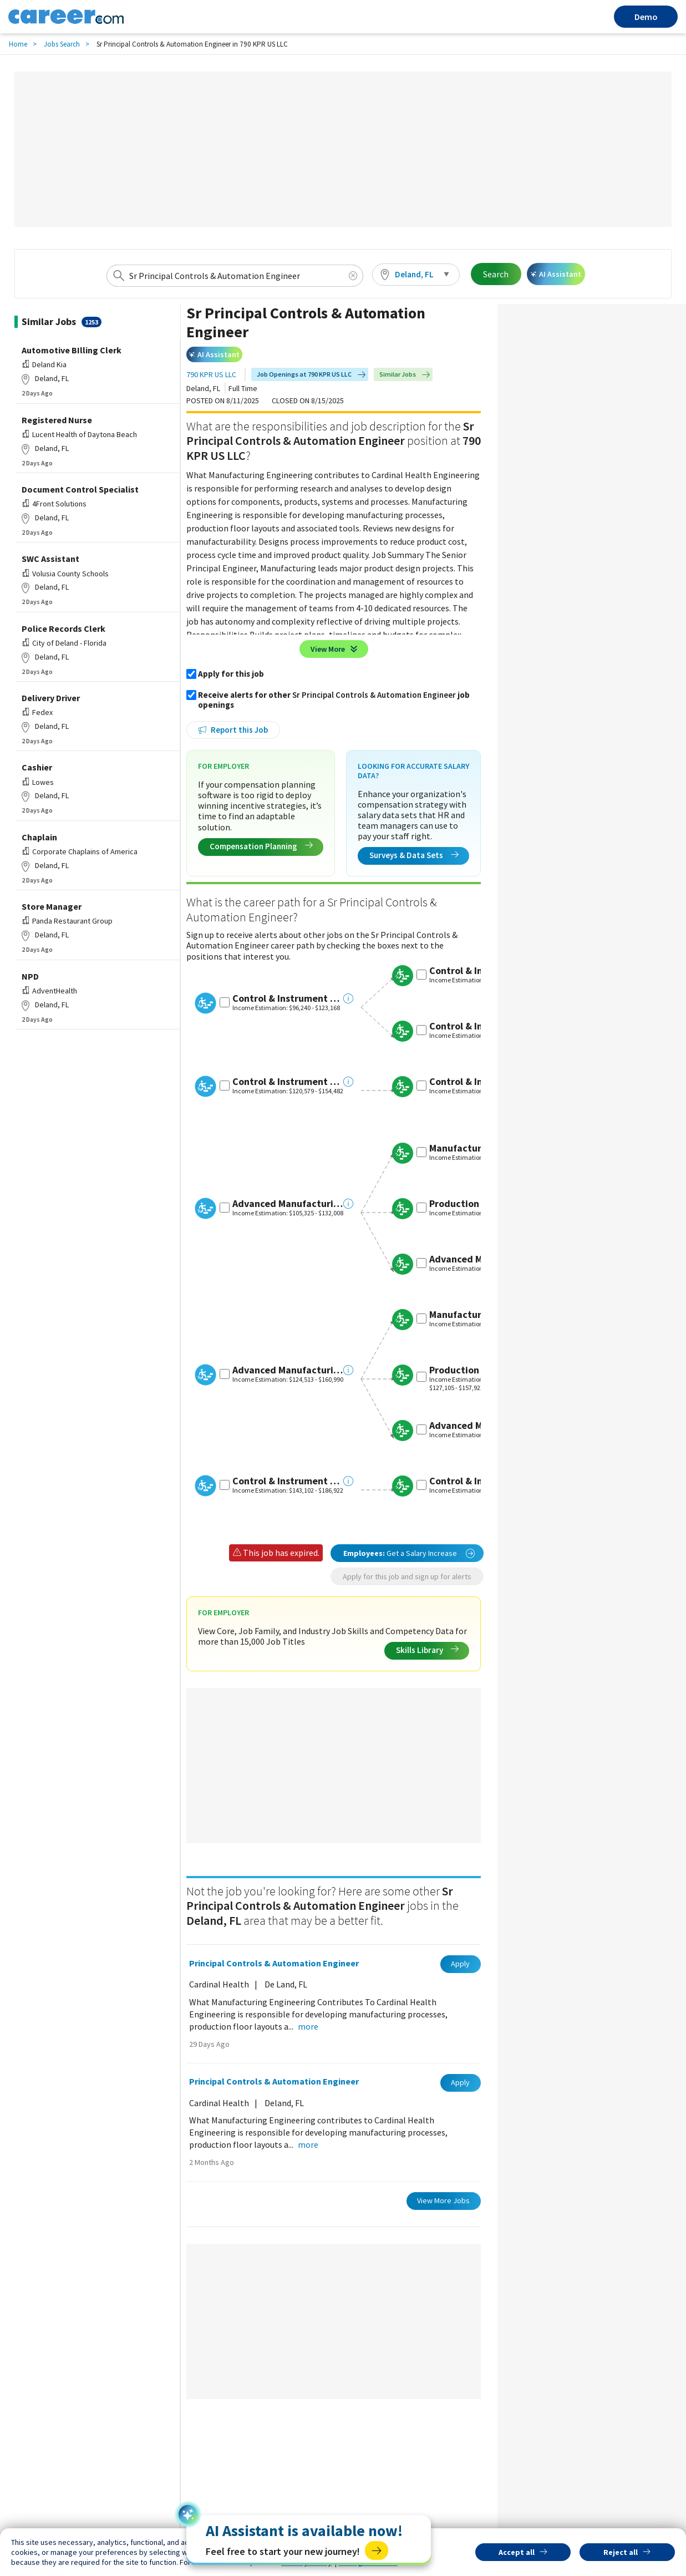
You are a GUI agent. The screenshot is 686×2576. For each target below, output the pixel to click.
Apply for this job (231, 674)
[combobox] (235, 276)
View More (328, 649)
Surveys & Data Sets (414, 855)
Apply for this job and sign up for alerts (407, 1576)
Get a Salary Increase (409, 1553)
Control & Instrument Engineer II (287, 998)
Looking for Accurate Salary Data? (413, 771)
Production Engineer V (479, 1370)
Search (496, 274)
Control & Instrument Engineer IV (287, 1481)
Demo (646, 16)
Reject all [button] (620, 2552)
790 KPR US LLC (211, 374)
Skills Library (427, 1650)
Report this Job (239, 729)
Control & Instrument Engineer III (287, 1082)
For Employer (223, 766)
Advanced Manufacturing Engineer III (287, 1204)
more (308, 2026)
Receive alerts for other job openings (334, 700)
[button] (416, 274)
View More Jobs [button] (443, 2200)
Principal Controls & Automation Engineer (274, 1963)
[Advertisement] (343, 149)
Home (18, 44)
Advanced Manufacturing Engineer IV (287, 1370)
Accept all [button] (517, 2552)
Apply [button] (460, 1964)
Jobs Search (62, 44)
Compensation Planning (261, 846)
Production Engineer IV (480, 1204)
